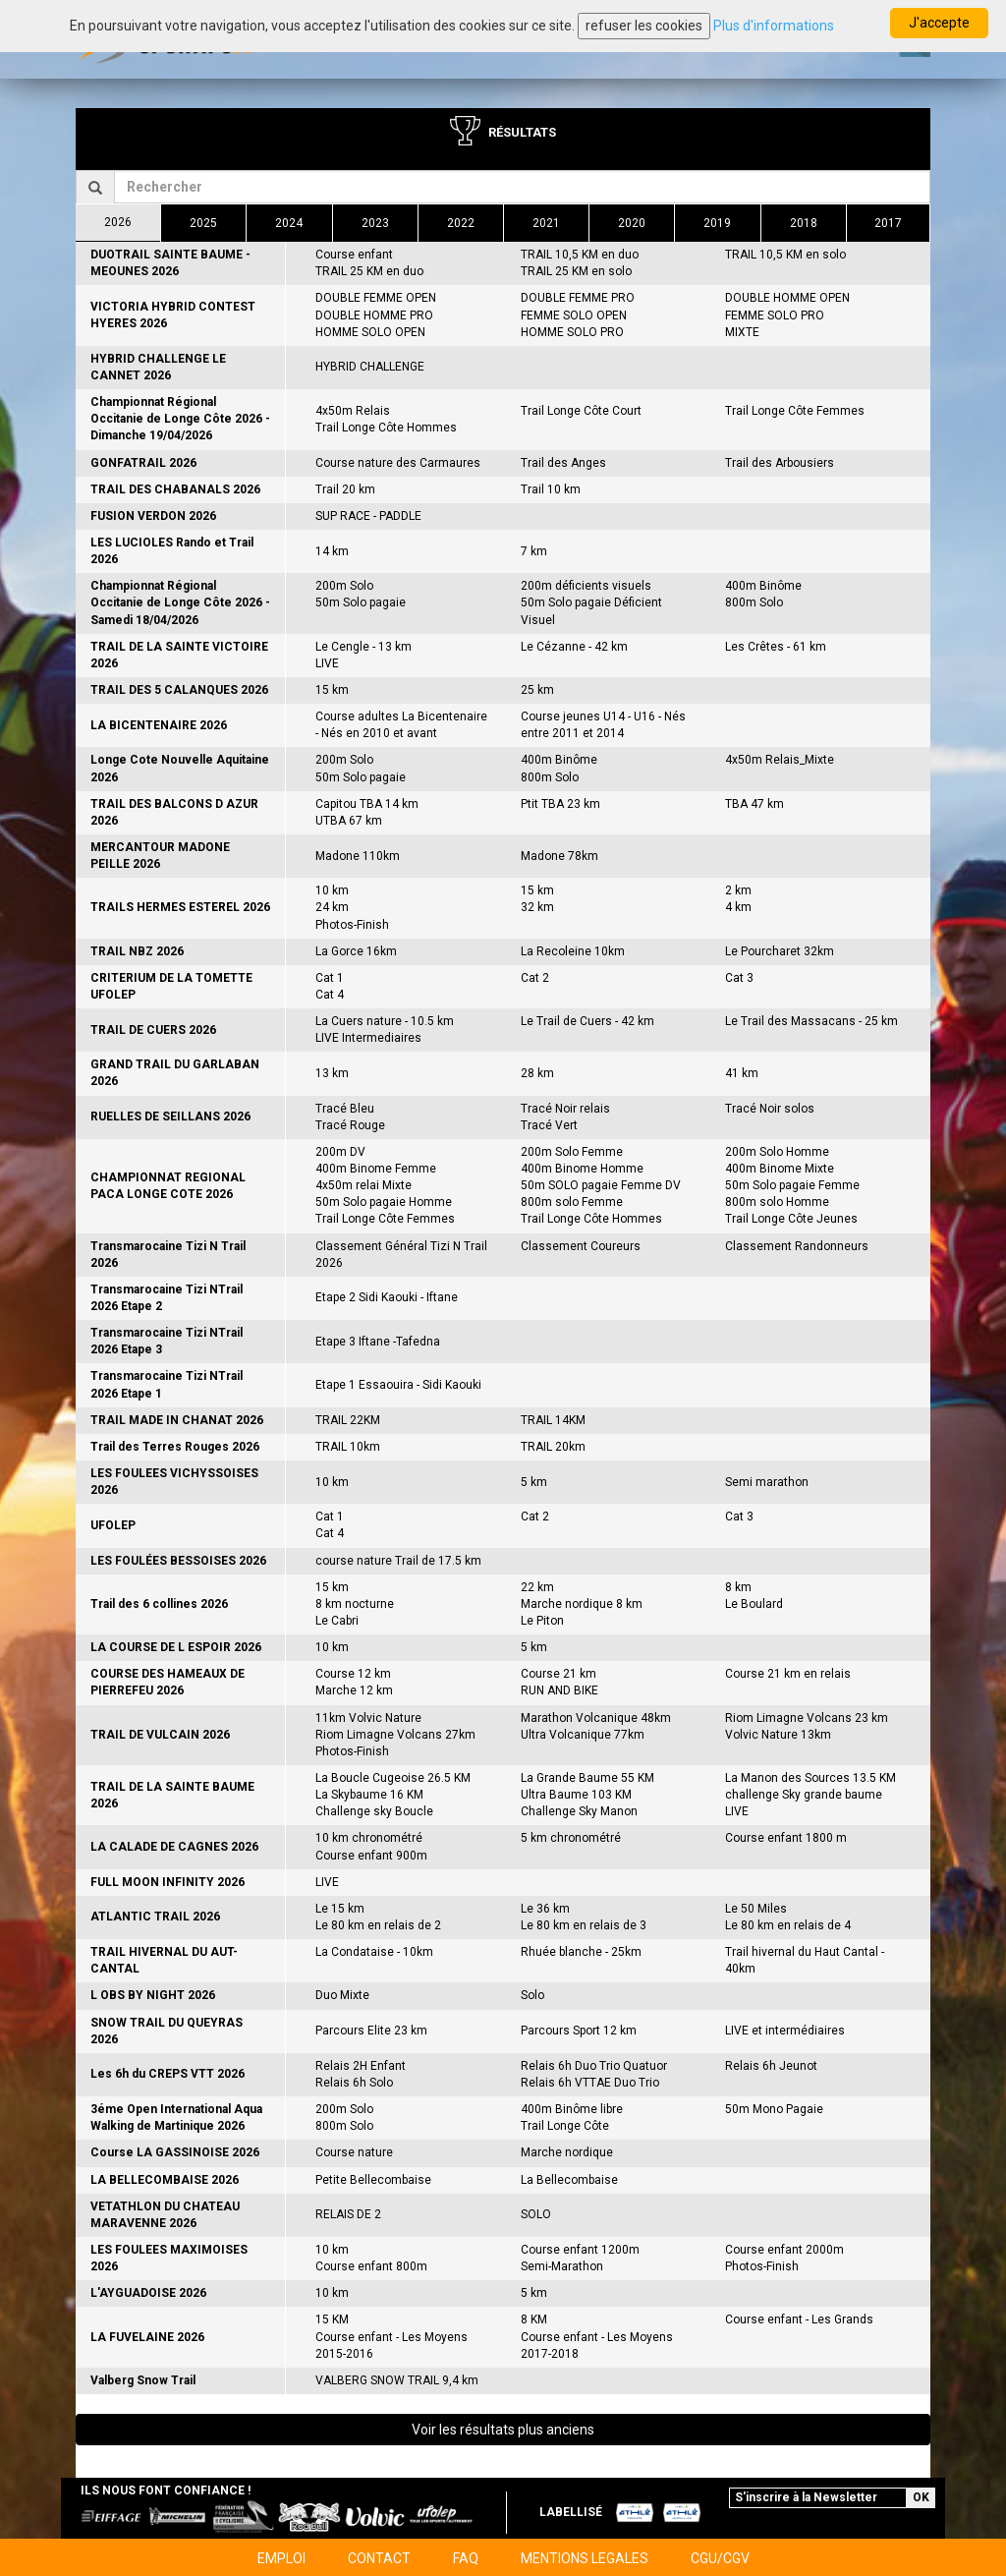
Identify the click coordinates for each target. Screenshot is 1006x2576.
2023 (375, 223)
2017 (888, 223)
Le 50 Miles (756, 1909)
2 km (738, 890)
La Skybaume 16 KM (369, 1795)
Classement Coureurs (581, 1246)
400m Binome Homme (582, 1168)
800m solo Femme (572, 1202)
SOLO (536, 2214)
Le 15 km (339, 1909)
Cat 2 (535, 978)
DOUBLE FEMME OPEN (375, 298)
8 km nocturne (354, 1604)
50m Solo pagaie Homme (383, 1202)
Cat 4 (329, 995)
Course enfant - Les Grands (799, 2319)
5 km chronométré (571, 1838)
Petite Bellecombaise (373, 2180)
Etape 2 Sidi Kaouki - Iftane (386, 1297)
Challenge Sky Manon (579, 1811)
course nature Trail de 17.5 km (398, 1561)
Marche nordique (567, 2152)
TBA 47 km (754, 804)
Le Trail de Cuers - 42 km (587, 1021)
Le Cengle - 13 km (363, 647)
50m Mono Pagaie (774, 2109)
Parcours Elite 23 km (371, 2030)
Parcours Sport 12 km (579, 2030)
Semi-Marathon (562, 2266)
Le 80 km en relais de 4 (788, 1925)
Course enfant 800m (371, 2266)
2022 (461, 223)
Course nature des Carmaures (397, 463)
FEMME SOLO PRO (774, 315)
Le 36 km (545, 1909)
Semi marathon (767, 1482)
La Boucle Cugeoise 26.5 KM (393, 1778)
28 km (537, 1073)
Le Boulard (754, 1604)
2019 (717, 223)
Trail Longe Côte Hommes (386, 427)
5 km (534, 1482)
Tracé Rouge (350, 1125)
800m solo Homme (777, 1202)
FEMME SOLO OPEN (574, 315)
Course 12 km (353, 1674)
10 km (332, 890)
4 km (738, 907)
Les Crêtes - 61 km (775, 647)
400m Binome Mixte (779, 1168)
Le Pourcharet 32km (779, 951)
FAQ (465, 2558)
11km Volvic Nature (368, 1718)
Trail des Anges (563, 463)
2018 (803, 223)
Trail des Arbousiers (779, 463)
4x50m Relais (352, 411)
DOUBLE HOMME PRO (374, 315)
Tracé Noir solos (769, 1109)
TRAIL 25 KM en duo (369, 271)
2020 (631, 223)
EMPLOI (281, 2558)
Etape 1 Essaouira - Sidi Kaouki (398, 1385)
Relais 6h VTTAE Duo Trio (590, 2082)
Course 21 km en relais (788, 1674)
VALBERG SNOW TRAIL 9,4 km (396, 2380)
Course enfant (354, 254)
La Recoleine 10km (573, 951)
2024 (289, 223)
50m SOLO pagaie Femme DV (601, 1185)
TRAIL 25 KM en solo (576, 271)
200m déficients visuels (586, 586)
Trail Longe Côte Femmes (795, 411)
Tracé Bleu (344, 1109)
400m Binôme (763, 586)
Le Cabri (337, 1621)
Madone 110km (357, 856)
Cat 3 (739, 978)
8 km (738, 1587)
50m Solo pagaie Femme (792, 1185)
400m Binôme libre (572, 2109)
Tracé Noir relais (565, 1109)
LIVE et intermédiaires (785, 2030)
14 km (332, 551)
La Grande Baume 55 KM (587, 1778)
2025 (203, 223)
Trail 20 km (345, 489)
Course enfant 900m (371, 1855)
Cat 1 (329, 978)
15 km (332, 690)
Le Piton (542, 1621)
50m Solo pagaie (360, 602)
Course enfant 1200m (580, 2250)
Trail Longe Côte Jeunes (791, 1219)
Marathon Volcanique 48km (596, 1718)
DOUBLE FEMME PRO (578, 298)
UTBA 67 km (348, 821)
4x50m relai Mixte (363, 1185)
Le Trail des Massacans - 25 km (811, 1021)
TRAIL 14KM (553, 1420)
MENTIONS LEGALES (584, 2558)
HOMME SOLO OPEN (370, 332)
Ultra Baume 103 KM (576, 1795)
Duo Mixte (342, 1995)
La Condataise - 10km (374, 1952)
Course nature (354, 2152)
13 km (332, 1073)
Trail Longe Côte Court (581, 411)
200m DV (340, 1152)
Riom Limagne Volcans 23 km (806, 1718)
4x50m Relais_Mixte (779, 760)
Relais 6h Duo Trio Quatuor (594, 2066)
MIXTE (742, 332)
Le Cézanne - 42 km (574, 647)
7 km (534, 551)
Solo (532, 1995)
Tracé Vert (549, 1125)
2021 (546, 223)
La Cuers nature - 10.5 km (384, 1021)
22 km (537, 1587)
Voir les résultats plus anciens (503, 2429)
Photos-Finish (352, 925)
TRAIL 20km (553, 1447)
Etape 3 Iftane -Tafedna (377, 1341)
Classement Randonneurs (796, 1246)
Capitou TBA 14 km (367, 804)
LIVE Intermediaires (368, 1038)
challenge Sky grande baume (803, 1795)
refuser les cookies (644, 25)
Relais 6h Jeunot (771, 2066)
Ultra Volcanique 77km (582, 1735)
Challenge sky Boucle (374, 1811)
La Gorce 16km (356, 951)
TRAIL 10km (347, 1447)
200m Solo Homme (777, 1152)
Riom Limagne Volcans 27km (395, 1735)
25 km (537, 690)
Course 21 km (558, 1674)
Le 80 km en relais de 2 (378, 1925)
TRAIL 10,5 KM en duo (580, 254)
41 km (741, 1073)
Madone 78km (559, 856)
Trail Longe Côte (565, 2126)
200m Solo (344, 586)
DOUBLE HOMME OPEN (787, 298)
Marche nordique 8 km (582, 1604)
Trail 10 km (551, 489)
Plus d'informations (773, 25)
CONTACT (379, 2558)
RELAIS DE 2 (348, 2214)
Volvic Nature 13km (778, 1735)
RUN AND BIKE (559, 1690)
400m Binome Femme (375, 1168)
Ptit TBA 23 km (560, 804)
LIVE (327, 663)
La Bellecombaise (569, 2180)
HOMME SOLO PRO (572, 332)
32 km (537, 907)
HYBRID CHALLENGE (369, 366)
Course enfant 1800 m (786, 1838)
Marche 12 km (354, 1690)
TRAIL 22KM (347, 1420)
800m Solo (754, 602)
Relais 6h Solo (354, 2082)
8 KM (534, 2319)
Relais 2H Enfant (360, 2066)
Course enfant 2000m (784, 2250)
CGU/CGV (720, 2558)
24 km (332, 907)
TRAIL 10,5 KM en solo (785, 254)
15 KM (332, 2319)
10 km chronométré (368, 1838)
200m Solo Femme (572, 1152)
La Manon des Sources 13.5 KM (810, 1778)
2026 (118, 222)
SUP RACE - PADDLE (368, 516)
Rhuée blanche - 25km (581, 1952)
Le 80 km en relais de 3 (583, 1925)
